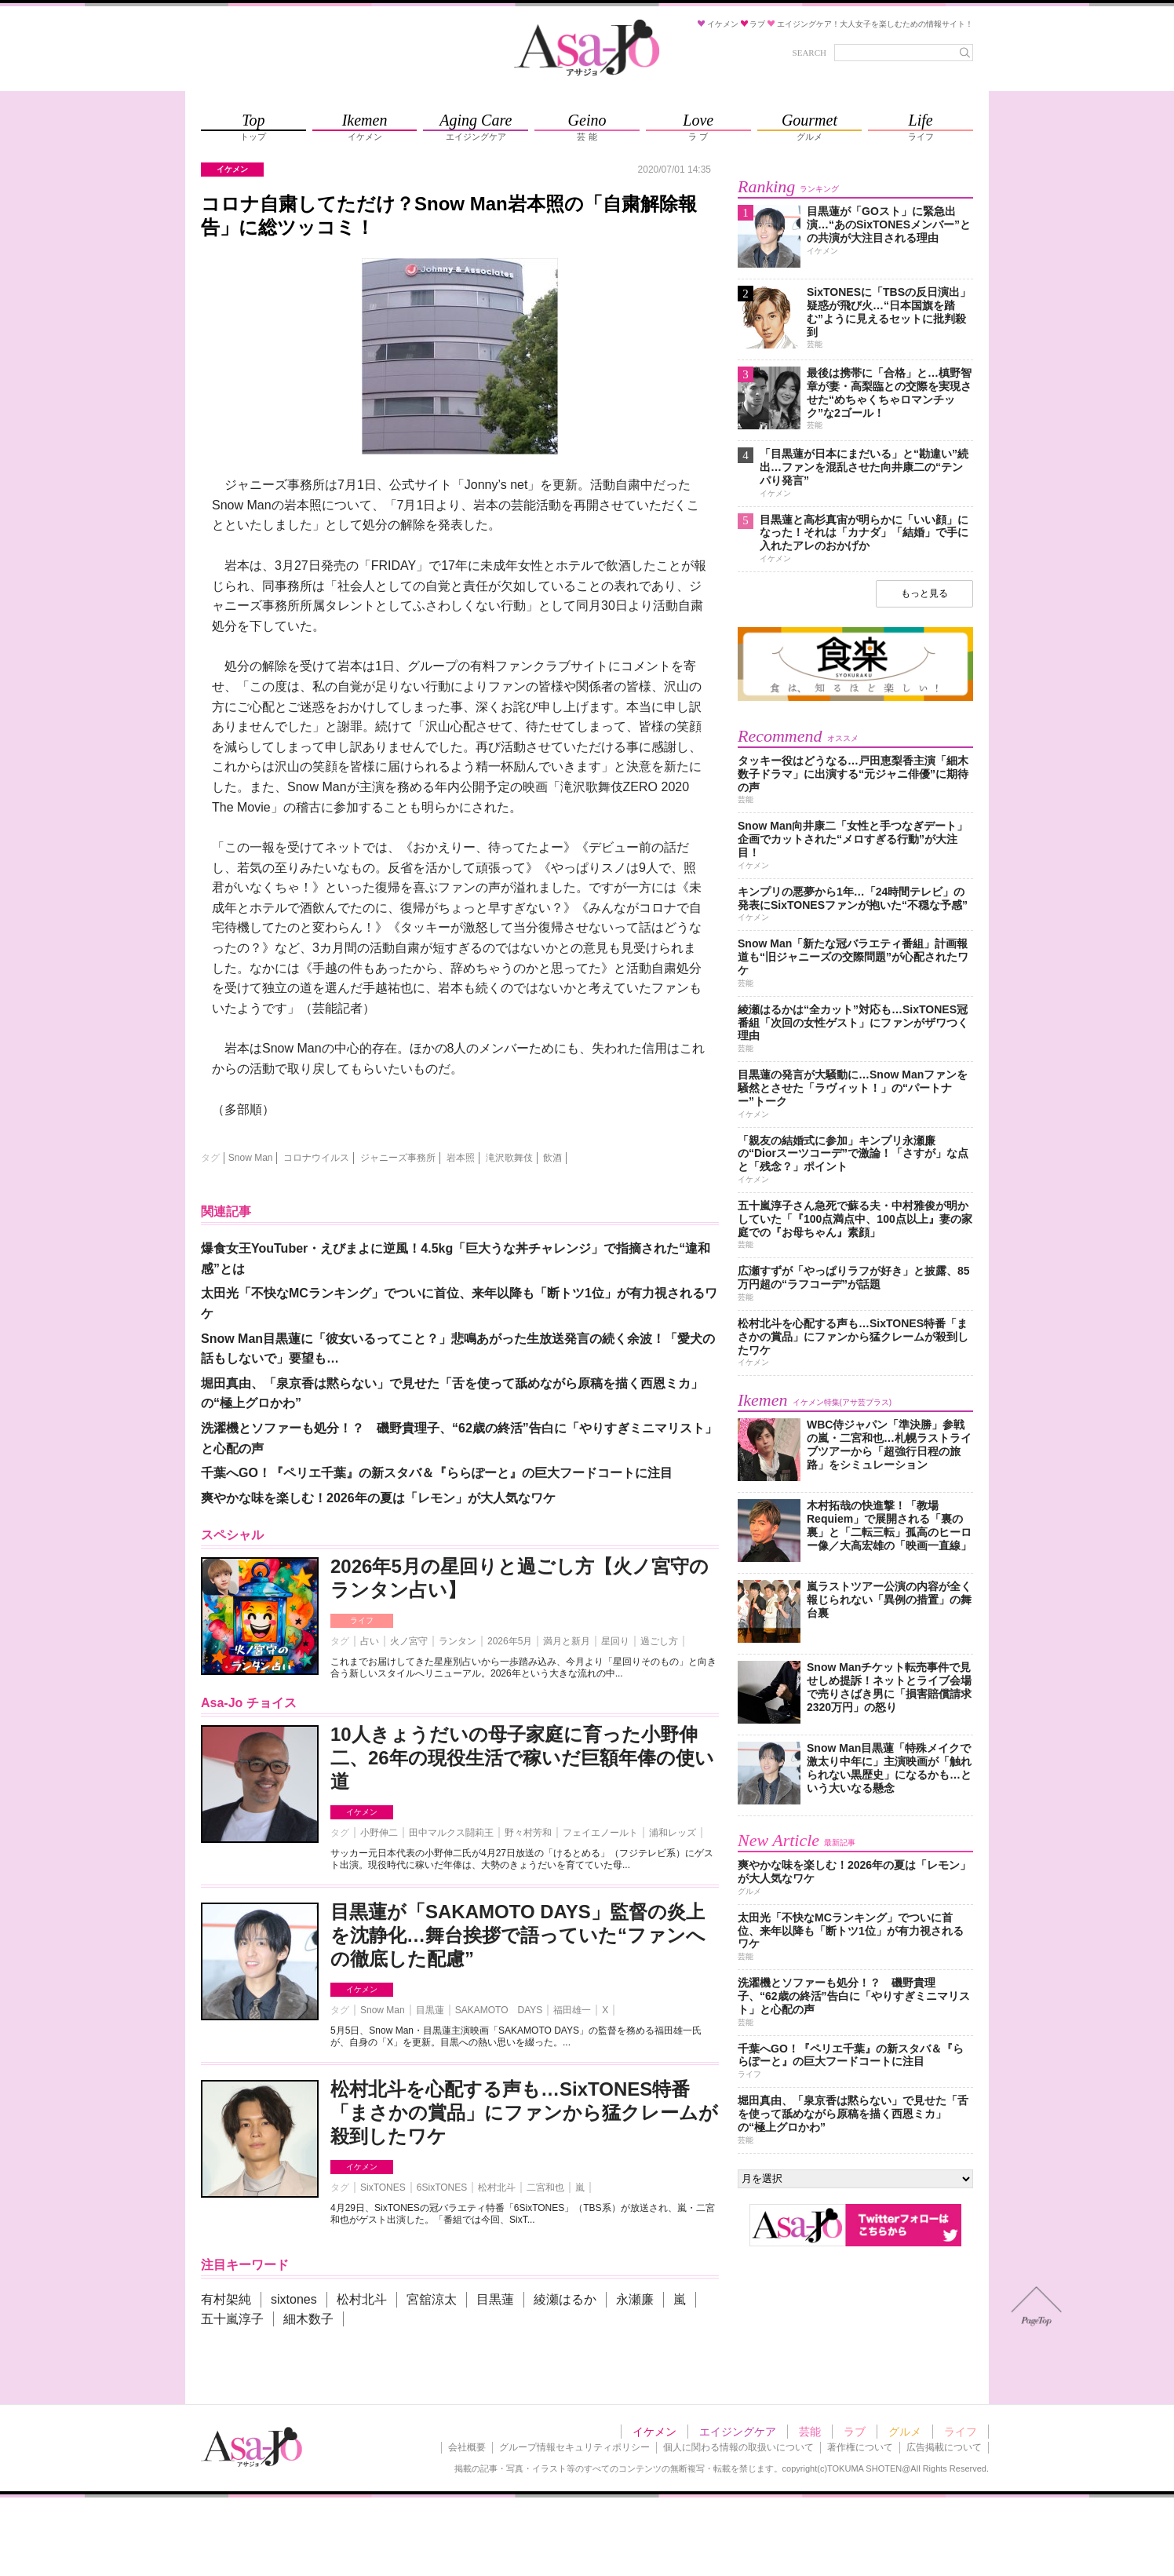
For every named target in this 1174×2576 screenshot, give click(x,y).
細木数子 (308, 2319)
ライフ (362, 1620)
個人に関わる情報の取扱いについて (738, 2447)
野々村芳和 (528, 1832)
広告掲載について (944, 2447)
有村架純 (226, 2299)
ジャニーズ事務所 (398, 1157)
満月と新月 (566, 1641)
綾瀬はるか (565, 2299)
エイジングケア (737, 2431)
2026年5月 (509, 1641)
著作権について (860, 2447)
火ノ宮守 (409, 1641)
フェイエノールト (600, 1832)
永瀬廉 (635, 2299)
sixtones (294, 2299)
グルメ (904, 2431)
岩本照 (461, 1157)
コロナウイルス (316, 1157)
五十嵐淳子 (232, 2319)
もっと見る (924, 593)
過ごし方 (659, 1641)
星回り (615, 1641)
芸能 (810, 2431)
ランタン (457, 1641)
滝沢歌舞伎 (509, 1157)
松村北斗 (497, 2187)
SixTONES (383, 2187)
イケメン (361, 1812)
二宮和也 (545, 2187)
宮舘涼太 (432, 2299)
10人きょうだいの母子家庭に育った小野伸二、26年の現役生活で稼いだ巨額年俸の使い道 (522, 1758)
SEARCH (809, 52)
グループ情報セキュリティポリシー (574, 2447)
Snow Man (250, 1157)
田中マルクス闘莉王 (451, 1832)
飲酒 (552, 1157)
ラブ (855, 2431)
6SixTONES (442, 2187)
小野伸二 (379, 1832)
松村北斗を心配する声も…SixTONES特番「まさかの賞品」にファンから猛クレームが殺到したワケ (524, 2112)
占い (369, 1641)
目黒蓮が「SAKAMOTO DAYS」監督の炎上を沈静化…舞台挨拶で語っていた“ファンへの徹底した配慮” (517, 1935)
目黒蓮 (430, 2010)
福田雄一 (572, 2010)
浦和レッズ (672, 1832)
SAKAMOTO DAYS (499, 2010)
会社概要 (467, 2447)
